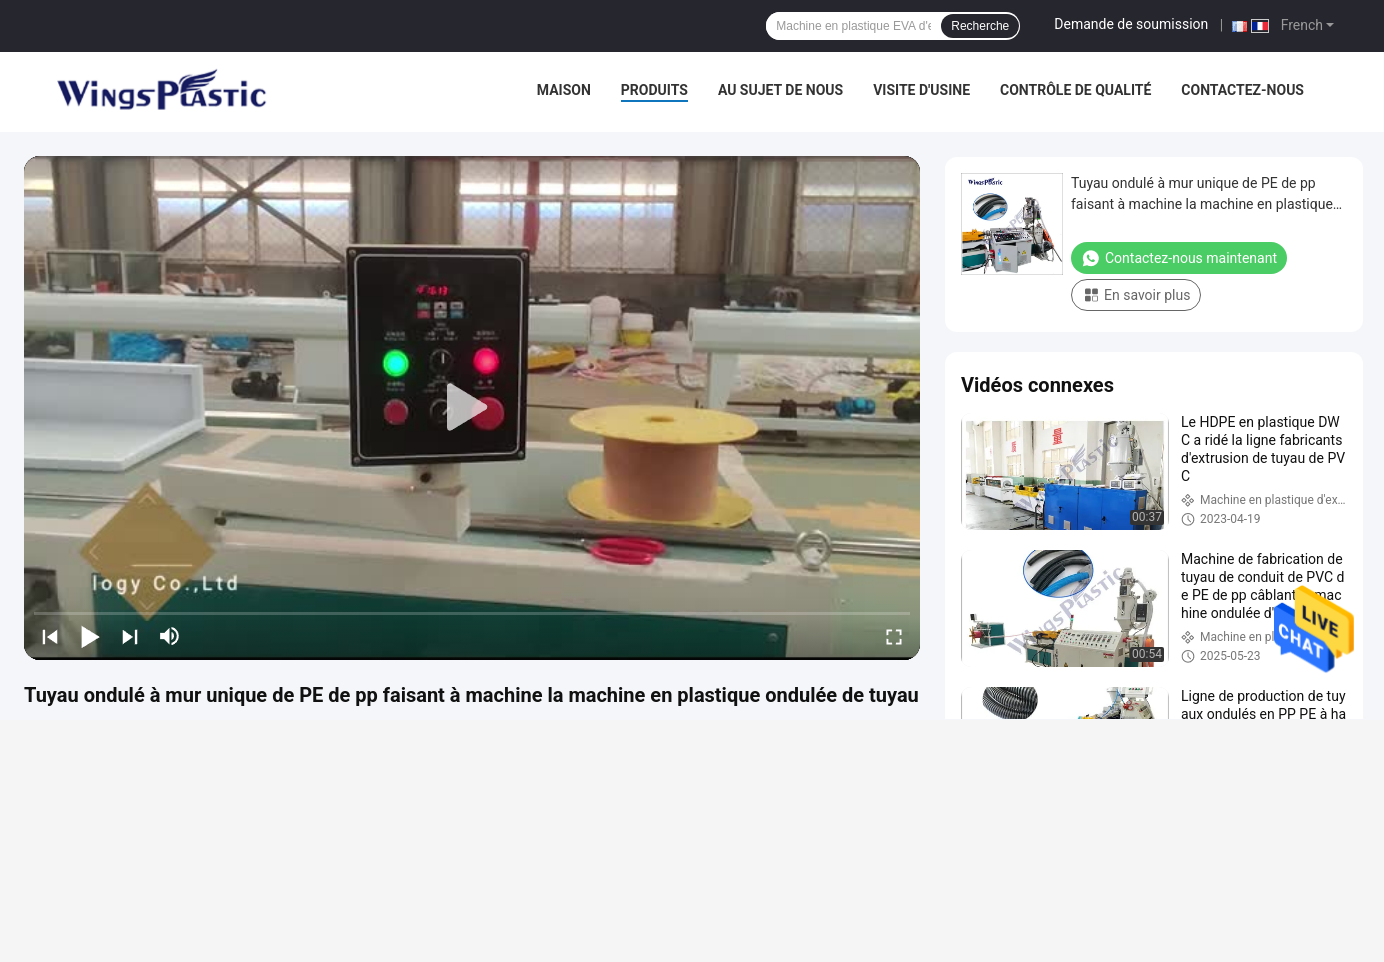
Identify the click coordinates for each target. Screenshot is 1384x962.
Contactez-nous (1242, 90)
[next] (130, 636)
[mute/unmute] (170, 636)
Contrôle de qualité (1075, 90)
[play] (472, 408)
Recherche (980, 26)
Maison (564, 90)
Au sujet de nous (780, 90)
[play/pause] (90, 636)
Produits (654, 90)
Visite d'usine (921, 90)
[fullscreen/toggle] (894, 636)
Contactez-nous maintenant (1179, 258)
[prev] (50, 636)
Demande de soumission (1131, 24)
